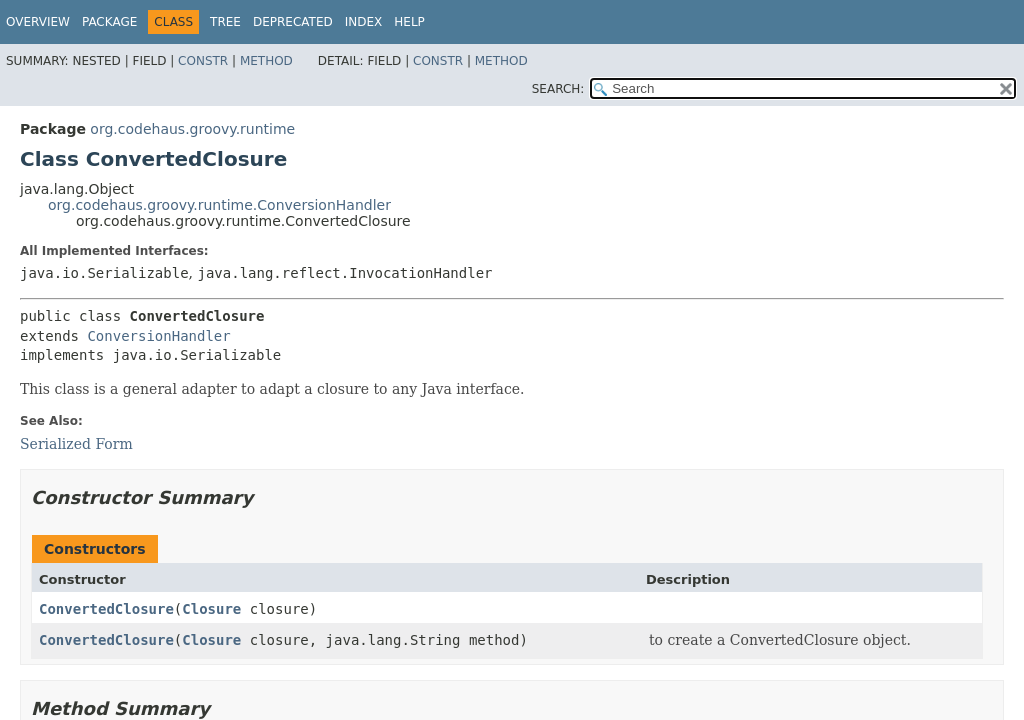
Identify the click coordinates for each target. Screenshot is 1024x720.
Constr (203, 61)
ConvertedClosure (106, 609)
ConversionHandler (158, 336)
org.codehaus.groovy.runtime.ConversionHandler (219, 205)
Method (266, 61)
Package (109, 22)
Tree (225, 22)
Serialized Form (76, 444)
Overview (38, 22)
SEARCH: (558, 89)
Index (364, 22)
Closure (211, 609)
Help (409, 22)
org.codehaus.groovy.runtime (192, 129)
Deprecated (293, 22)
